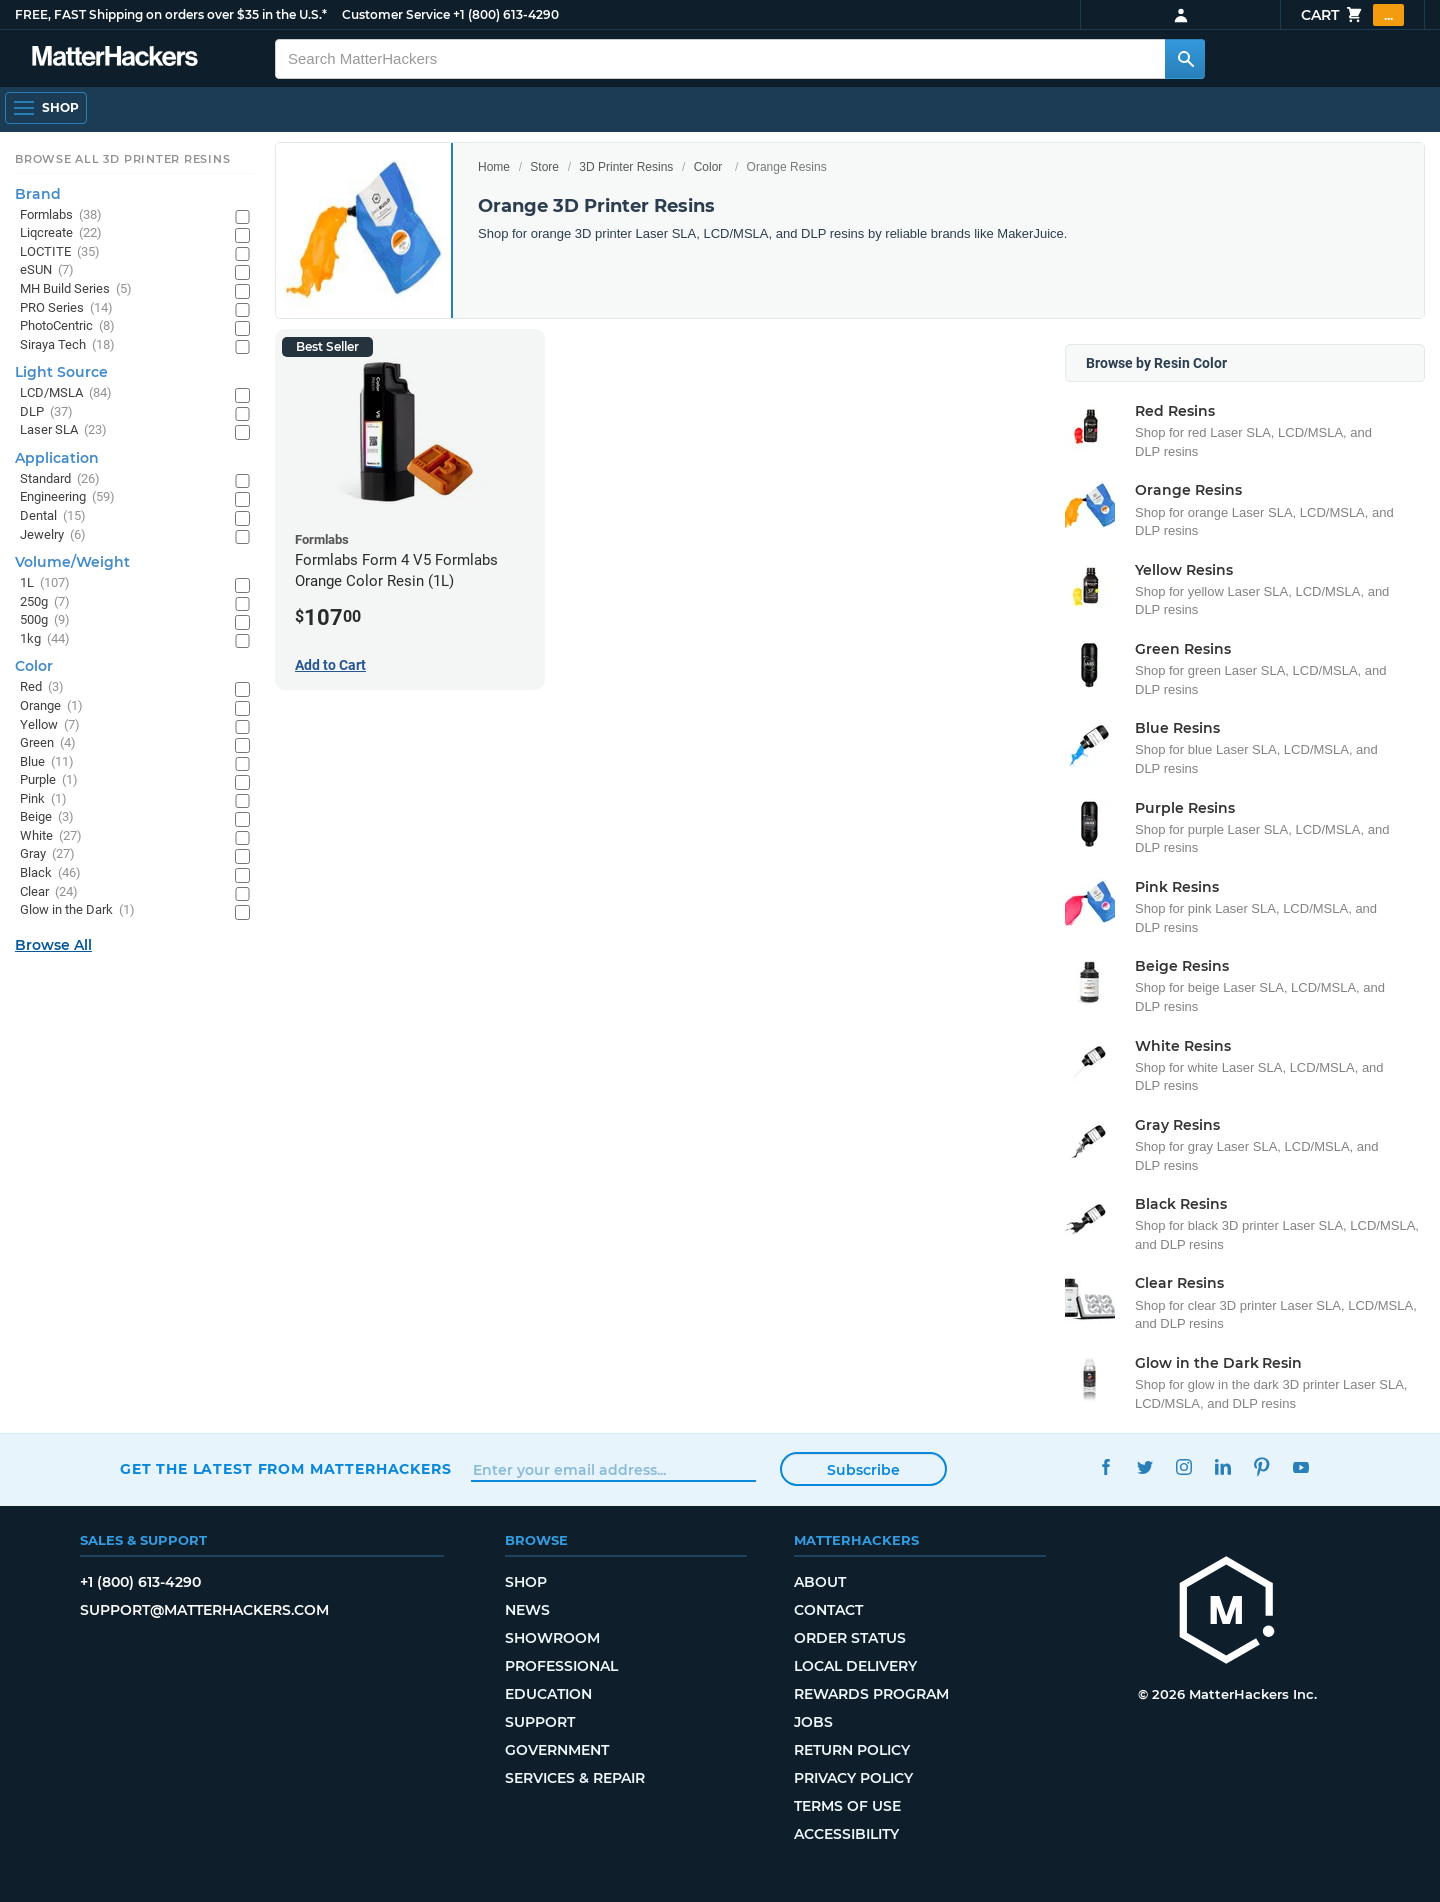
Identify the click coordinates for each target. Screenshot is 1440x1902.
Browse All (53, 945)
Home (494, 167)
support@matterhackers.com (204, 1610)
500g (45, 620)
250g (45, 602)
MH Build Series (76, 289)
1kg (45, 639)
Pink (43, 799)
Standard (60, 479)
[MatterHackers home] (115, 58)
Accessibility (846, 1834)
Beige (47, 817)
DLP (46, 412)
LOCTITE (60, 252)
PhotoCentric (67, 326)
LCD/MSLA (66, 393)
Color (708, 167)
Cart (1352, 15)
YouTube (1300, 1466)
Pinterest (1261, 1466)
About (820, 1582)
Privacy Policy (853, 1778)
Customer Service (396, 14)
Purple (49, 780)
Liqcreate (61, 233)
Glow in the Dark (77, 910)
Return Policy (852, 1750)
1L (45, 583)
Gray (47, 854)
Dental (53, 516)
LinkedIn (1222, 1466)
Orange (51, 706)
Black (50, 873)
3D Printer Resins (626, 167)
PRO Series (66, 308)
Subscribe (863, 1470)
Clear (49, 892)
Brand (38, 194)
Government (557, 1750)
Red (42, 687)
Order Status (850, 1638)
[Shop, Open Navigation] (46, 108)
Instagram (1183, 1466)
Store (544, 167)
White (51, 836)
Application (57, 458)
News (527, 1610)
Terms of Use (847, 1806)
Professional (561, 1666)
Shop (526, 1582)
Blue (47, 762)
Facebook (1105, 1466)
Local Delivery (855, 1666)
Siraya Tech (67, 345)
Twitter (1144, 1466)
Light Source (61, 372)
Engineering (67, 497)
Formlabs (61, 215)
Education (548, 1694)
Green (48, 743)
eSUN (47, 270)
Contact (828, 1610)
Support (540, 1722)
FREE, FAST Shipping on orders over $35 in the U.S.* (171, 14)
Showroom (552, 1638)
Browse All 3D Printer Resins (123, 159)
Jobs (813, 1722)
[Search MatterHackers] (1185, 59)
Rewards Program (871, 1694)
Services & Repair (575, 1778)
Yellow (50, 725)
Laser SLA (63, 430)
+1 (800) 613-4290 (506, 14)
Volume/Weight (72, 562)
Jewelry (53, 535)
